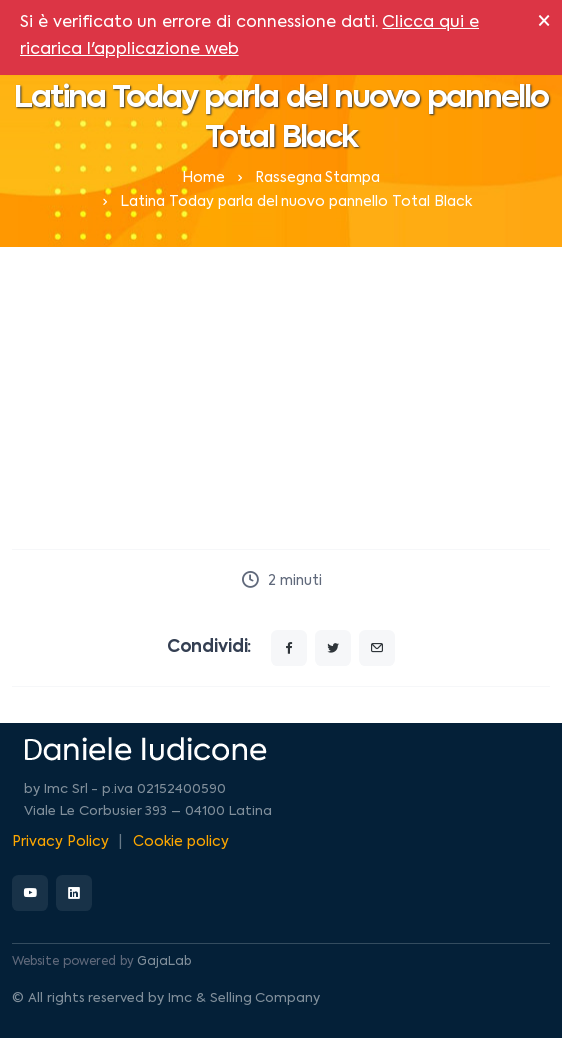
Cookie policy (181, 842)
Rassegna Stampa (318, 178)
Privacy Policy (60, 842)
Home (203, 178)
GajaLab (164, 962)
